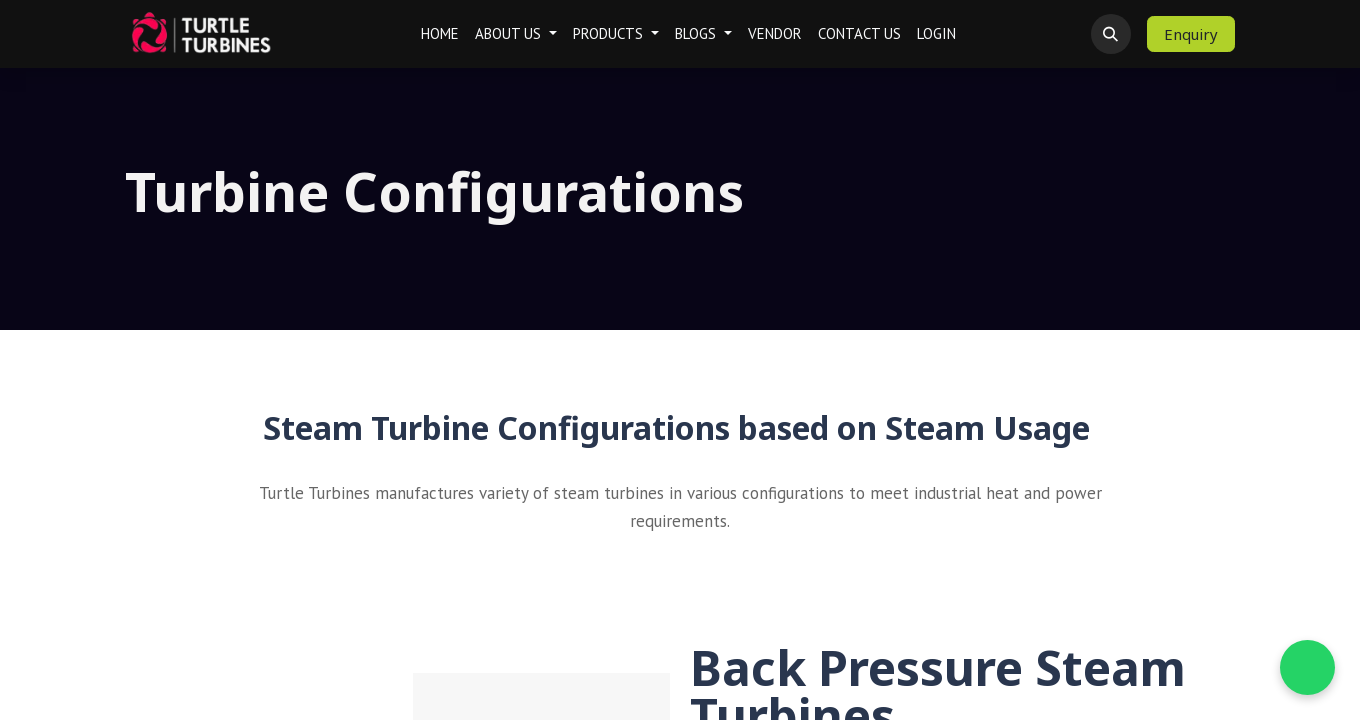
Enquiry (1191, 34)
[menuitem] (440, 34)
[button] (1111, 34)
